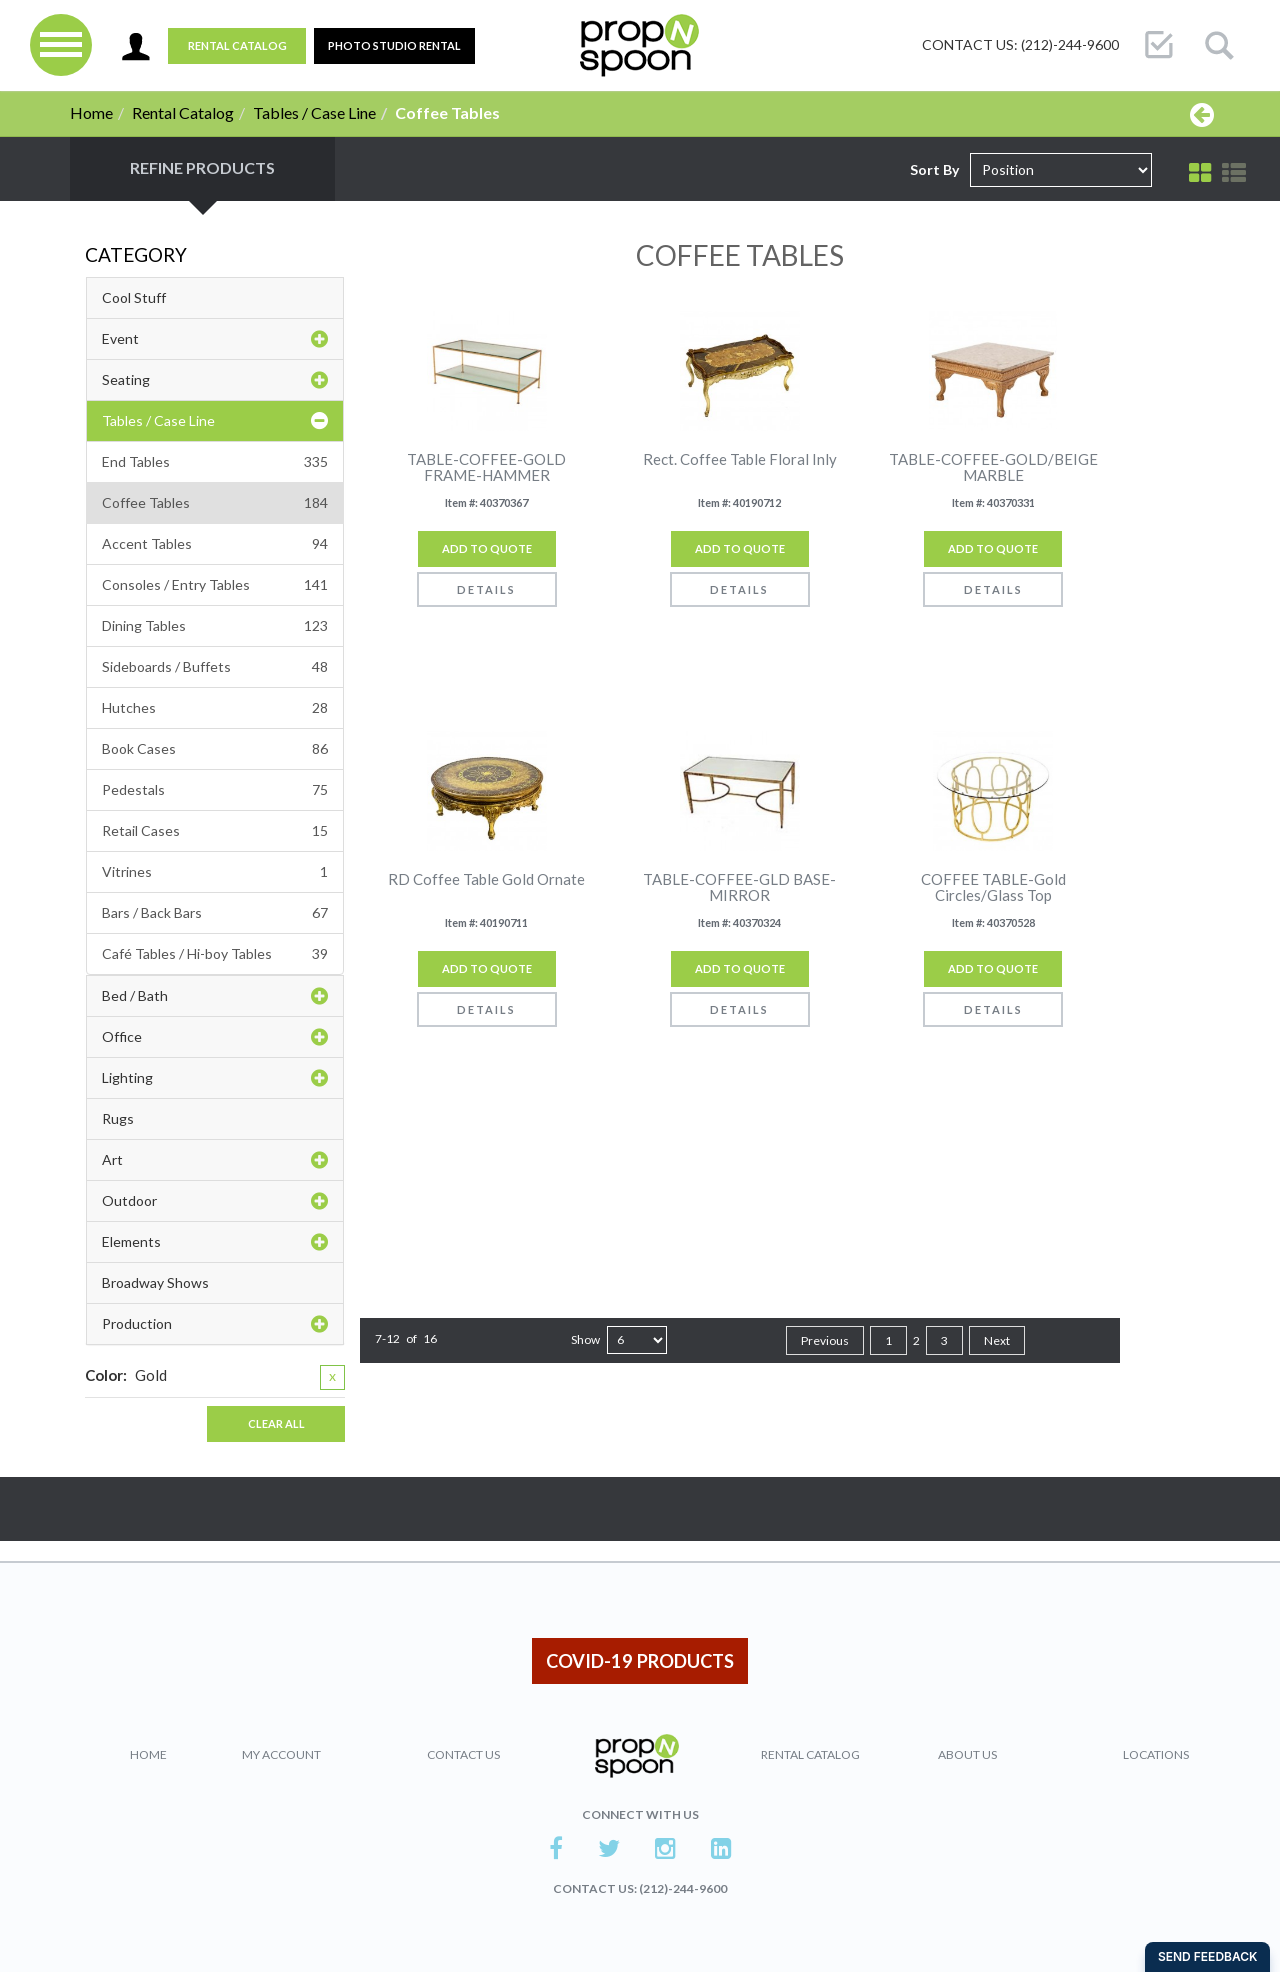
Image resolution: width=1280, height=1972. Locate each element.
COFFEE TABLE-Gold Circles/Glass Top (993, 887)
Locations (1156, 1754)
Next (997, 1340)
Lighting (215, 1078)
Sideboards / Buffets (215, 667)
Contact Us (463, 1754)
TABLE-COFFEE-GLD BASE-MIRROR (739, 887)
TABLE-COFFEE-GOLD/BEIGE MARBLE (993, 467)
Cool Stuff (134, 297)
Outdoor (215, 1201)
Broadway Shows (155, 1282)
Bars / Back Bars (215, 913)
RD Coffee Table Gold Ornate (486, 879)
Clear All (276, 1423)
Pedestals (215, 790)
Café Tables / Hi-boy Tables (215, 954)
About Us (967, 1754)
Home (91, 112)
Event (215, 339)
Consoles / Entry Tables (215, 585)
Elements (215, 1242)
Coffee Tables (215, 503)
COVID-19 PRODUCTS (640, 1661)
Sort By (934, 169)
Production (215, 1324)
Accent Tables (215, 544)
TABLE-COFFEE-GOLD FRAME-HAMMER (486, 467)
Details (486, 589)
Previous (825, 1340)
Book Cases (215, 749)
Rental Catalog (237, 45)
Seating (215, 380)
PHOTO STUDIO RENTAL (394, 45)
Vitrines (215, 872)
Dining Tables (215, 626)
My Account (281, 1754)
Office (215, 1037)
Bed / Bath (215, 996)
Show (585, 1339)
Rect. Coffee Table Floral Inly (740, 459)
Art (215, 1160)
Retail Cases (215, 831)
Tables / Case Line (314, 112)
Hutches (215, 708)
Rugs (118, 1118)
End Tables (215, 462)
